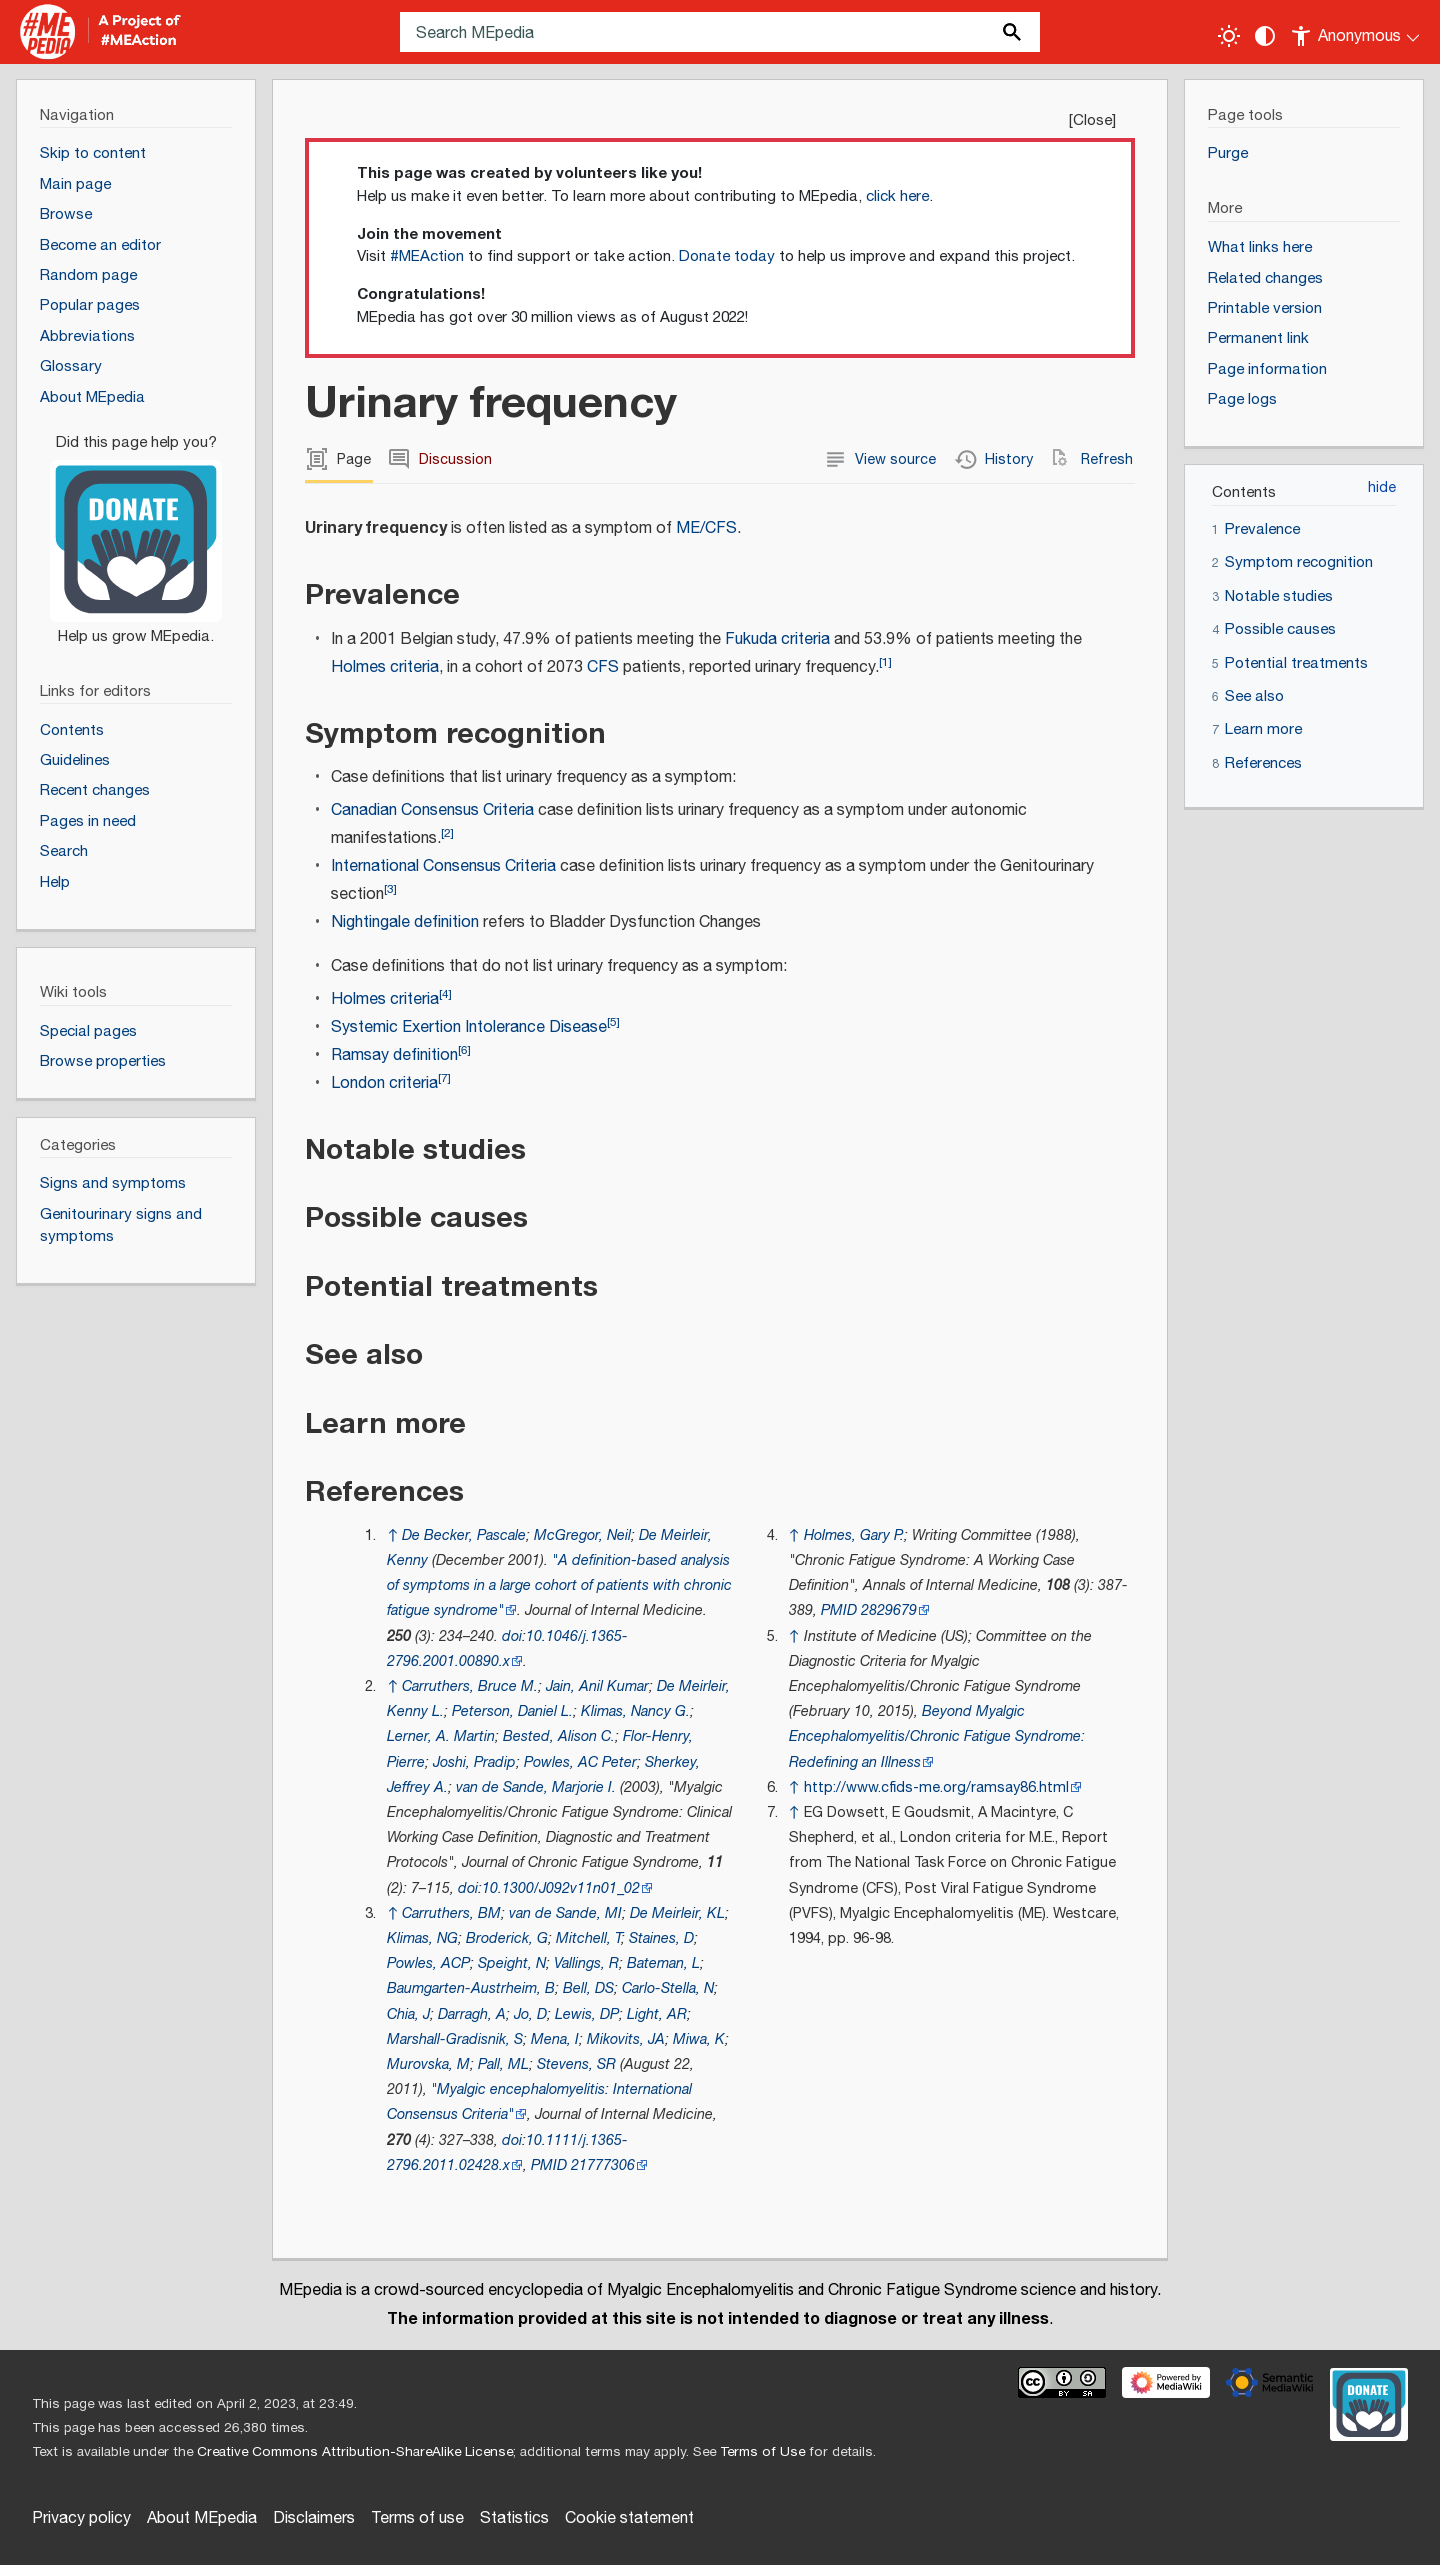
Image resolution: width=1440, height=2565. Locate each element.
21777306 (603, 2165)
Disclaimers (314, 2518)
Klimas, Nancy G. (635, 1711)
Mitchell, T (588, 1938)
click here (897, 196)
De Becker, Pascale (464, 1535)
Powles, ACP (428, 1963)
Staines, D (661, 1938)
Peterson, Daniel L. (512, 1711)
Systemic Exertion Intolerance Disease (469, 1027)
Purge (1228, 153)
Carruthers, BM (451, 1913)
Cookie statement (629, 2518)
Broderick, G (507, 1938)
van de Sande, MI (565, 1913)
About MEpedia (202, 2518)
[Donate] (136, 531)
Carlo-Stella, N (668, 1988)
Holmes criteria (385, 667)
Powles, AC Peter (580, 1762)
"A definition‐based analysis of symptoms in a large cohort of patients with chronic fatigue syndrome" (559, 1585)
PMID (549, 2165)
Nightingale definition (405, 922)
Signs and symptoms (113, 1183)
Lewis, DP (587, 2014)
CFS (603, 667)
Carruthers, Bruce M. (470, 1686)
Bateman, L (663, 1963)
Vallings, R (586, 1963)
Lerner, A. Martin (441, 1736)
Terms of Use (762, 2452)
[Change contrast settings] (1265, 36)
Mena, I (555, 2039)
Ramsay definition (394, 1055)
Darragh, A (472, 2014)
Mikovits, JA (626, 2039)
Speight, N (512, 1963)
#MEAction (427, 256)
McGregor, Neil (582, 1535)
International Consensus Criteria (443, 866)
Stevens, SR (576, 2064)
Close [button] (1092, 120)
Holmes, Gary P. (854, 1535)
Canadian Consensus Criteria (432, 810)
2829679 (889, 1610)
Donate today (727, 256)
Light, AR (657, 2014)
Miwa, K (699, 2039)
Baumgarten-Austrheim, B (471, 1988)
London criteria (384, 1083)
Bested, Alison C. (559, 1736)
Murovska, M (428, 2064)
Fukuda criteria (777, 639)
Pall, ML (503, 2064)
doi (512, 1636)
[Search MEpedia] (720, 32)
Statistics (514, 2518)
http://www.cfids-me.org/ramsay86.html (936, 1787)
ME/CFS (706, 528)
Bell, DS (588, 1988)
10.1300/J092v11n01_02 (561, 1888)
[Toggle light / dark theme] (1229, 36)
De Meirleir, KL (677, 1913)
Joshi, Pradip (474, 1762)
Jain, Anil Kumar (597, 1686)
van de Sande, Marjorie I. (536, 1787)
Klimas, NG (422, 1938)
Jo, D (530, 2014)
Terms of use (417, 2518)
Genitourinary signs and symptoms (121, 1226)
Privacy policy (81, 2518)
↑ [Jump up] (392, 1535)
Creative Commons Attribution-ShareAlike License (355, 2452)
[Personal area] (1356, 32)
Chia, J (408, 2014)
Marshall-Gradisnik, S (455, 2039)
